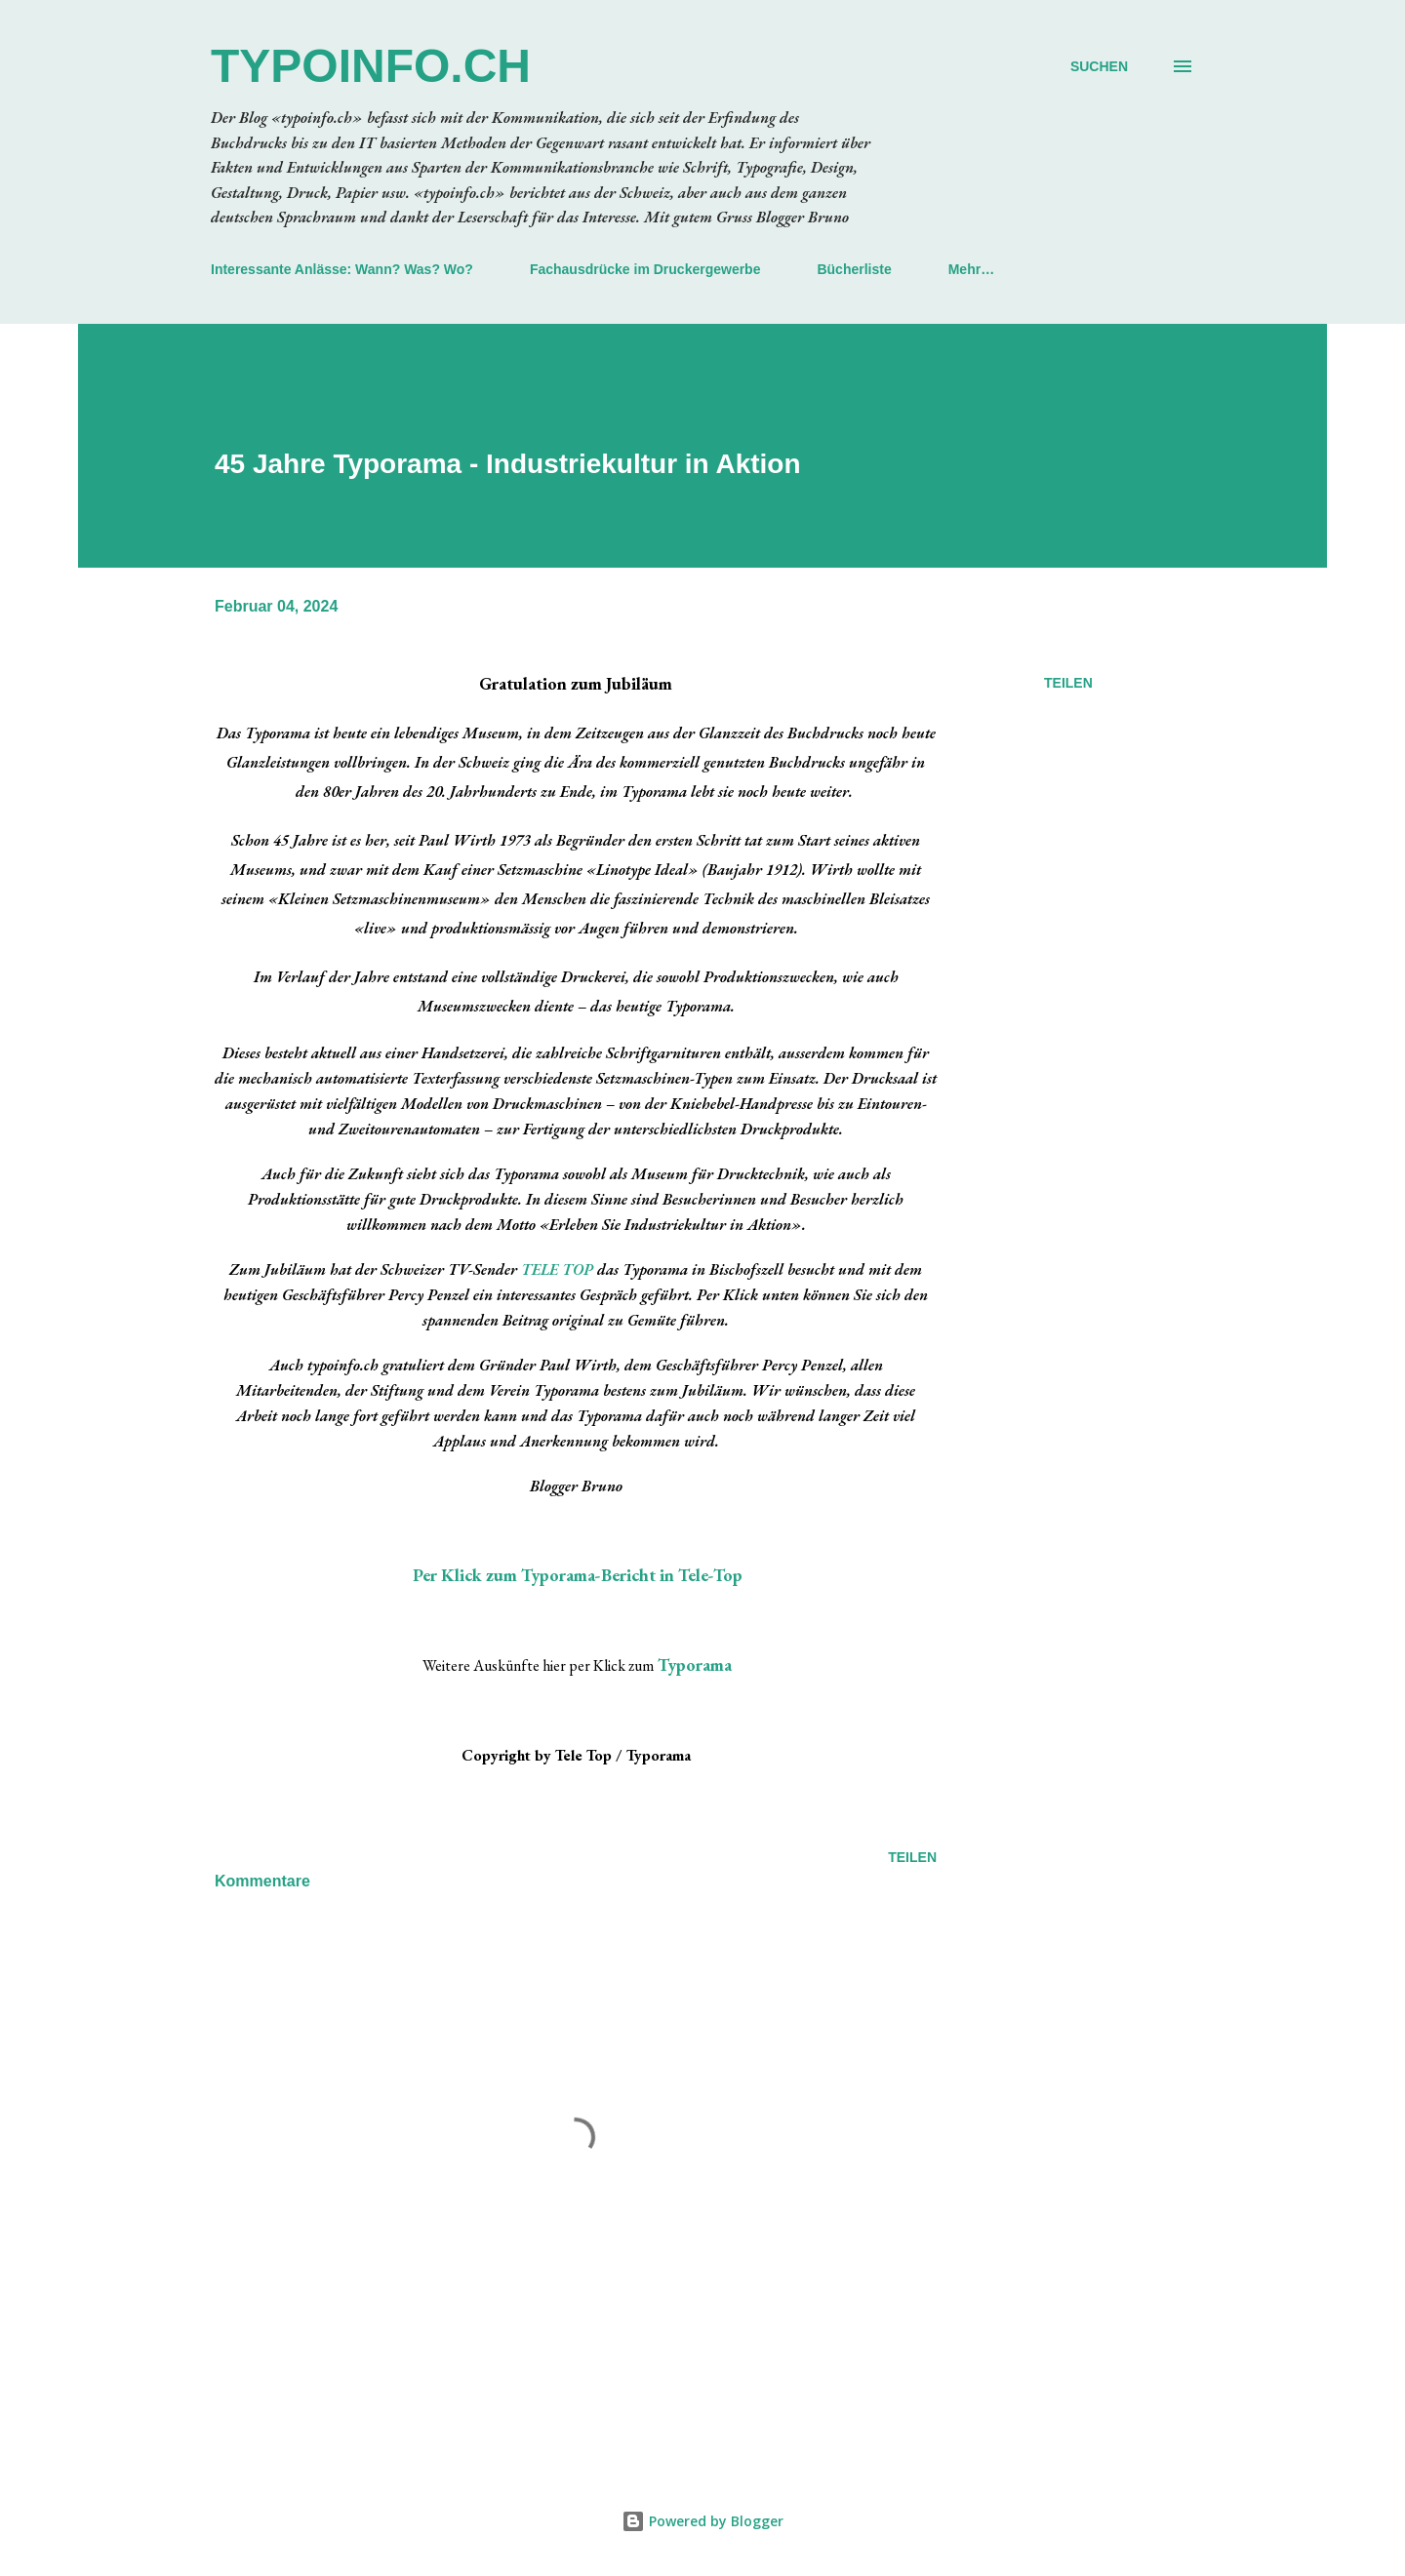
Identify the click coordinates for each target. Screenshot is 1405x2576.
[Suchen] (1099, 66)
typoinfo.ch (371, 66)
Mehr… (971, 269)
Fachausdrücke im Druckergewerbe (645, 269)
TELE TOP (557, 1269)
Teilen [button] (1068, 683)
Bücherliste (854, 269)
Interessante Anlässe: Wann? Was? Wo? (342, 269)
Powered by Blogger (702, 2521)
